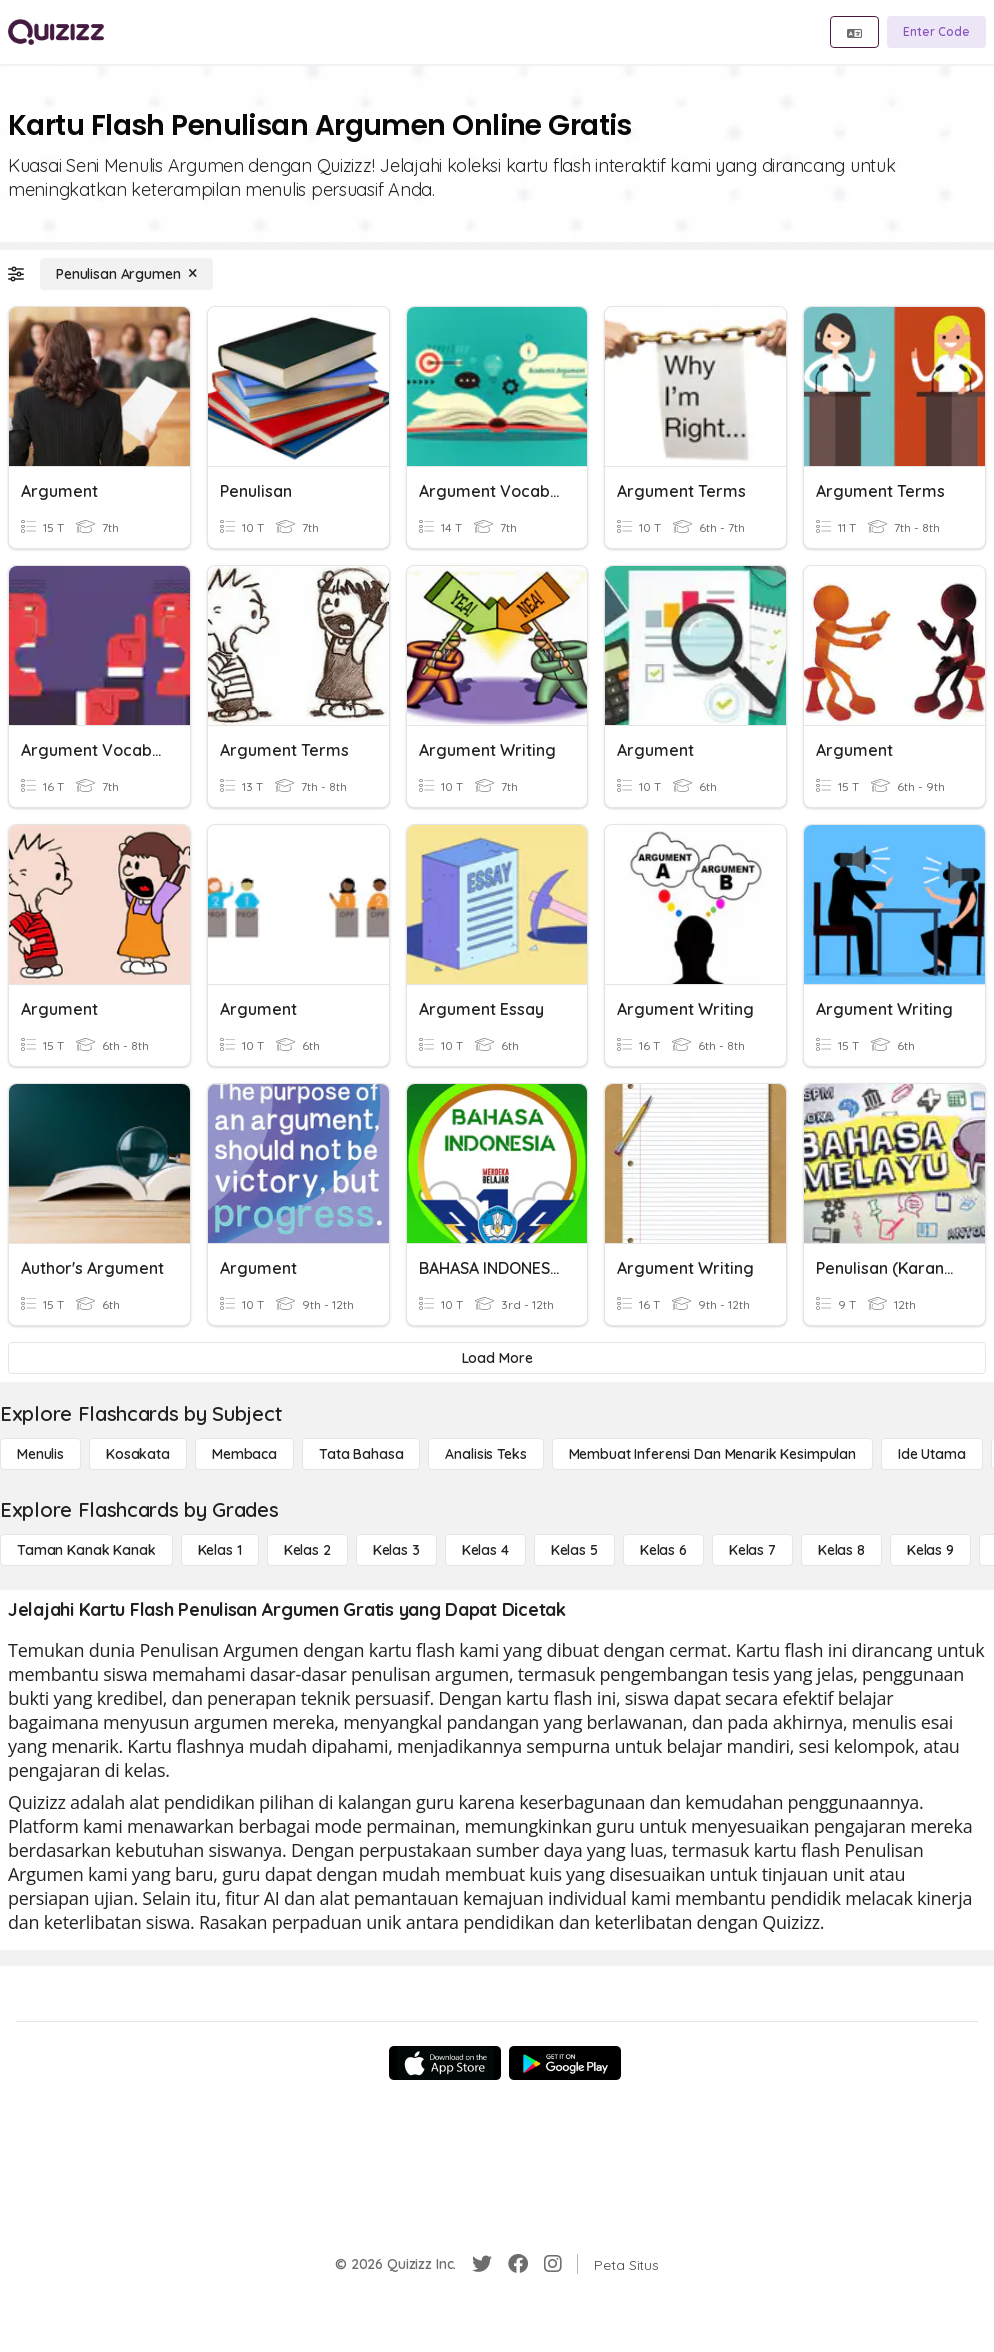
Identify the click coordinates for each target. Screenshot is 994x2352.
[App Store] (445, 2063)
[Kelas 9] (930, 1550)
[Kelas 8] (841, 1550)
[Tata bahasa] (361, 1454)
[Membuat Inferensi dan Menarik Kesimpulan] (712, 1454)
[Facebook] (518, 2264)
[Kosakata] (138, 1454)
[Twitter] (482, 2264)
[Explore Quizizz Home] (56, 32)
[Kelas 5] (574, 1550)
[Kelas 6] (663, 1550)
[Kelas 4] (485, 1550)
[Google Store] (565, 2063)
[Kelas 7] (752, 1550)
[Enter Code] (936, 32)
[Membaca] (244, 1454)
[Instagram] (553, 2264)
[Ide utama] (932, 1454)
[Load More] (497, 1358)
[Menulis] (40, 1454)
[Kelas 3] (396, 1550)
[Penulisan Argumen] (126, 274)
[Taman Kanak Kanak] (86, 1550)
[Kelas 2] (307, 1550)
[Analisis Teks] (485, 1454)
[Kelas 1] (220, 1550)
